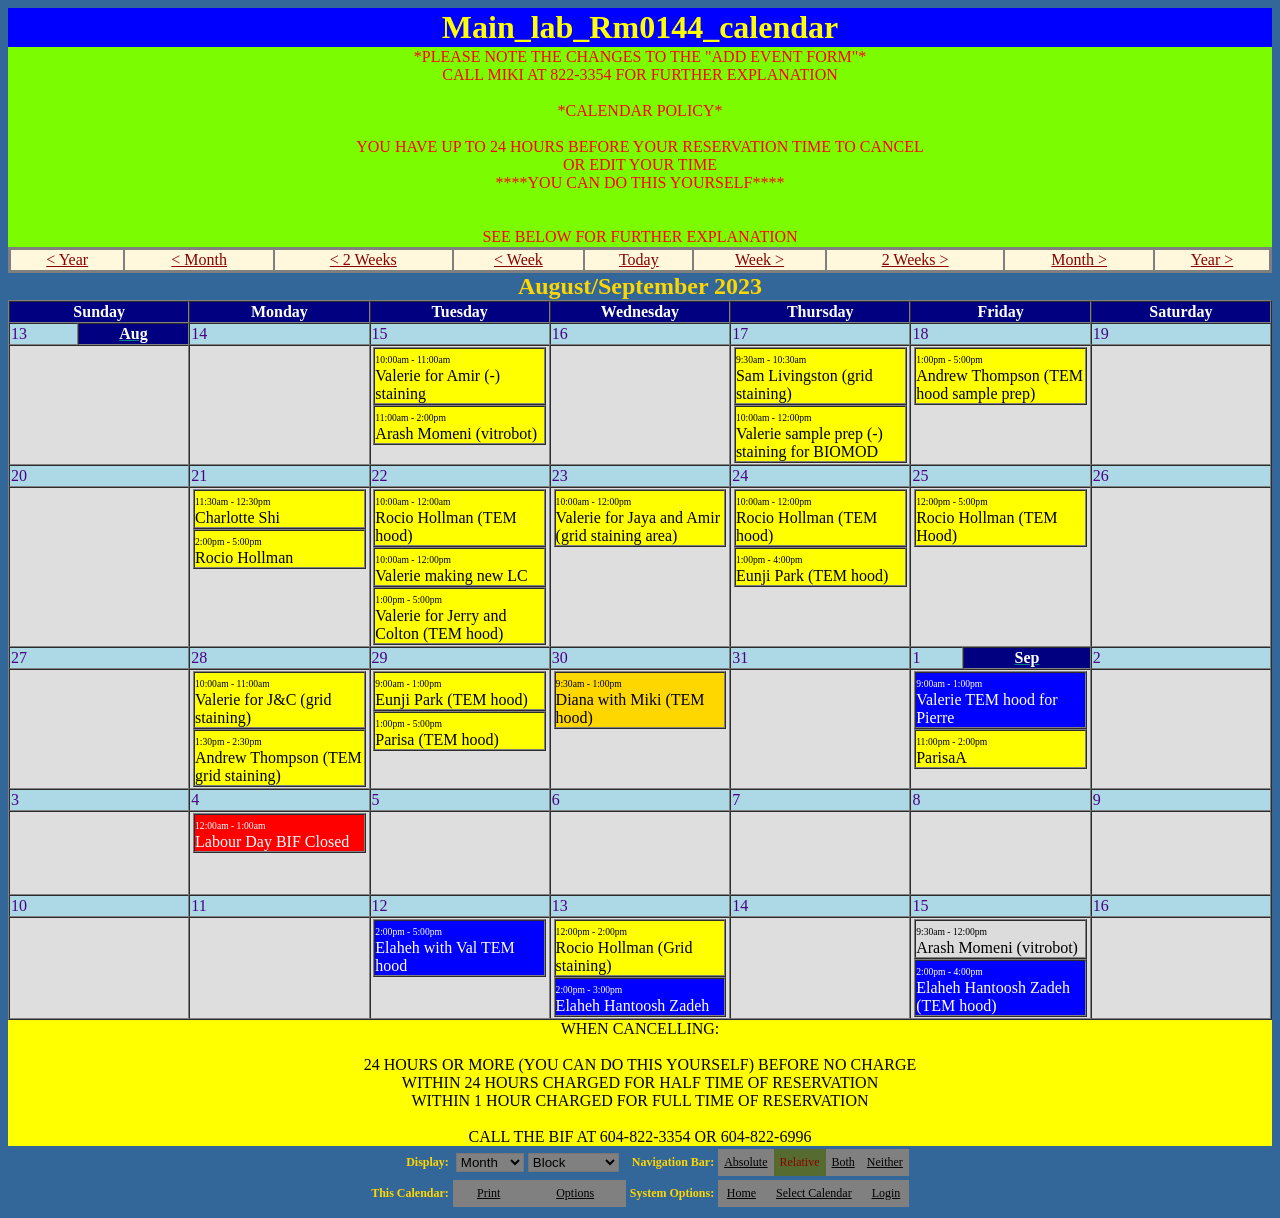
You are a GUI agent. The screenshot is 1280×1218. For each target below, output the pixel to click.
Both (843, 1162)
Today (639, 259)
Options (575, 1193)
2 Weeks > (915, 259)
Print (488, 1193)
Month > (1079, 259)
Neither (885, 1162)
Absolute (745, 1162)
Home (741, 1193)
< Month (199, 259)
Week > (759, 259)
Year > (1212, 259)
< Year (67, 259)
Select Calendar (814, 1193)
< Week (518, 259)
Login (886, 1193)
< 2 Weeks (363, 259)
